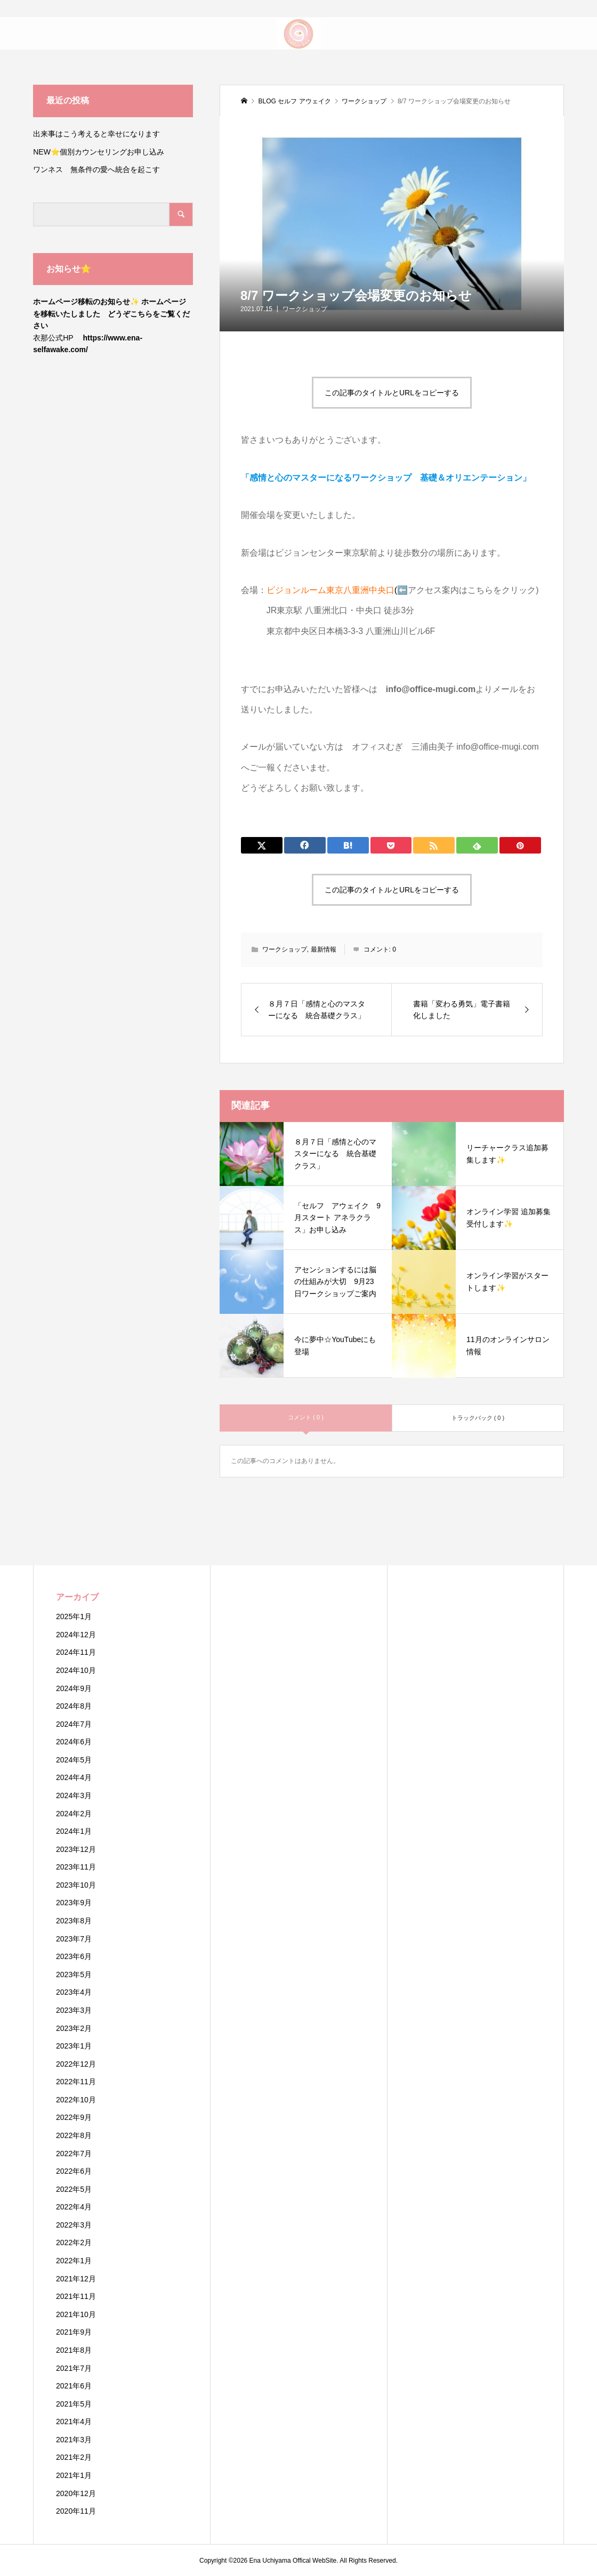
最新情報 (323, 949)
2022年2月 (74, 2242)
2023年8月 (74, 1920)
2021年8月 (74, 2350)
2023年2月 (74, 2028)
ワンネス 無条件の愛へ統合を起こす (96, 169)
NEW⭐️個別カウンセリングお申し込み (102, 152)
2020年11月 (76, 2511)
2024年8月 (74, 1706)
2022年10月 (76, 2099)
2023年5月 (74, 1974)
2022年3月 (74, 2225)
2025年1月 (74, 1616)
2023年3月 (74, 2010)
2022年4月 (74, 2207)
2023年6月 (74, 1956)
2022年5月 (74, 2189)
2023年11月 (76, 1867)
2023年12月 (76, 1849)
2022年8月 (74, 2135)
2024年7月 (74, 1724)
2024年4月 (74, 1777)
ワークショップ (305, 309)
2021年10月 (76, 2314)
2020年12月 (76, 2493)
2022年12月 (76, 2064)
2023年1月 (74, 2046)
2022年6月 (74, 2171)
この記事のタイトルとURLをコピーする (392, 392)
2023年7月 (74, 1939)
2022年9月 (74, 2117)
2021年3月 (74, 2439)
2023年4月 (74, 1992)
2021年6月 (74, 2386)
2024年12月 (76, 1634)
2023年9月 (74, 1902)
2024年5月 (74, 1760)
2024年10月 (76, 1670)
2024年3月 (74, 1795)
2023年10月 (76, 1885)
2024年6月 (74, 1741)
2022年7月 (74, 2153)
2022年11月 (76, 2081)
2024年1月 (74, 1831)
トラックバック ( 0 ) (478, 1418)
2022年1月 (74, 2260)
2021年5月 (74, 2404)
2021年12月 (76, 2278)
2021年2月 (74, 2457)
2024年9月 (74, 1688)
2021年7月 (74, 2368)
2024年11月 (76, 1652)
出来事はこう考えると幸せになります (96, 133)
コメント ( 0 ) (306, 1417)
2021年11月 (76, 2296)
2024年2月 (74, 1813)
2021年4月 (74, 2421)
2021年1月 (74, 2475)
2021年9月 (74, 2332)
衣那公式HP (53, 338)
